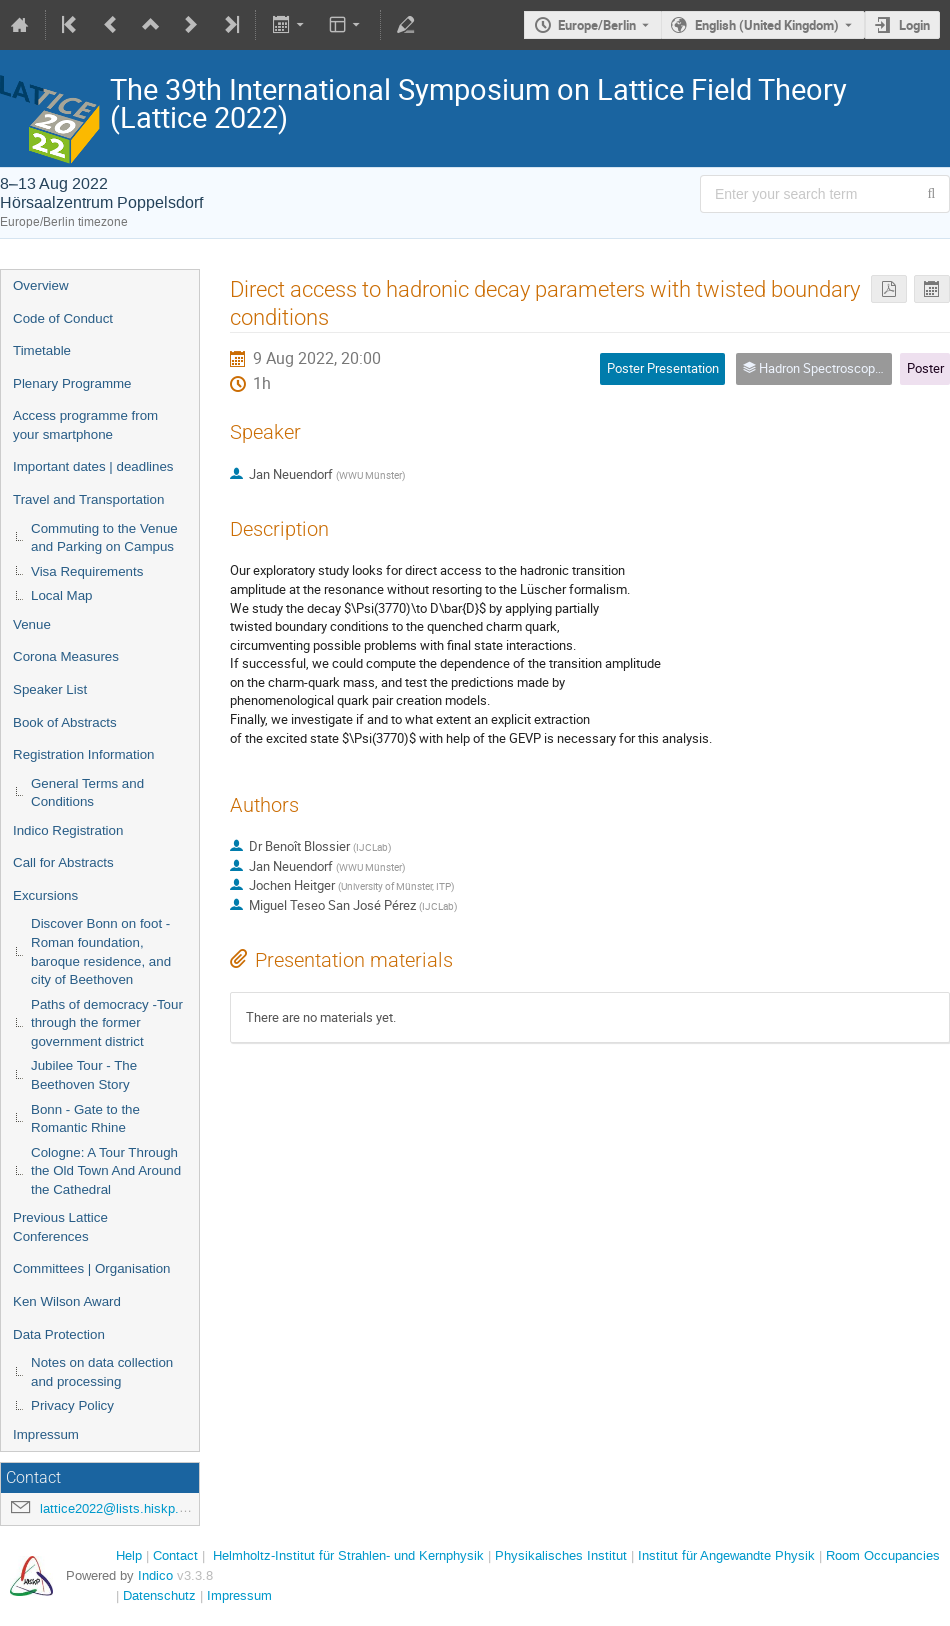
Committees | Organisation (92, 1268)
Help (129, 1555)
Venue (32, 624)
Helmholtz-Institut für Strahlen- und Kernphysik (348, 1555)
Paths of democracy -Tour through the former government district (107, 1023)
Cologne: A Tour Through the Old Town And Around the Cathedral (106, 1171)
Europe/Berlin (597, 25)
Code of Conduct (63, 318)
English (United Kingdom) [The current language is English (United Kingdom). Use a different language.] (767, 25)
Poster (925, 368)
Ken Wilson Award (67, 1301)
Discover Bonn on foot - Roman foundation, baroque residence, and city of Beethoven (101, 951)
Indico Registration (68, 830)
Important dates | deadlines (93, 466)
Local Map (62, 595)
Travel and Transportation (88, 499)
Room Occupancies (883, 1555)
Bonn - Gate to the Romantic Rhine (85, 1119)
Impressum (46, 1434)
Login (914, 25)
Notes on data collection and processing (102, 1372)
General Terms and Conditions (87, 793)
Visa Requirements (87, 571)
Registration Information (84, 754)
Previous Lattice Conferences (60, 1227)
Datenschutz (159, 1595)
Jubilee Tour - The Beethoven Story (84, 1075)
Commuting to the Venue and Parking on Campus (104, 538)
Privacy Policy (72, 1405)
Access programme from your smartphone (85, 425)
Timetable (42, 350)
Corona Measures (66, 656)
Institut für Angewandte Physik (726, 1555)
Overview (41, 285)
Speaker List (50, 689)
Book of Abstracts (65, 722)
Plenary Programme (72, 383)
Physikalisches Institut (561, 1555)
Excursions (45, 895)
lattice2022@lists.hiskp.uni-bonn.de (143, 1508)
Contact (175, 1555)
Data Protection (59, 1334)
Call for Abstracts (63, 862)
